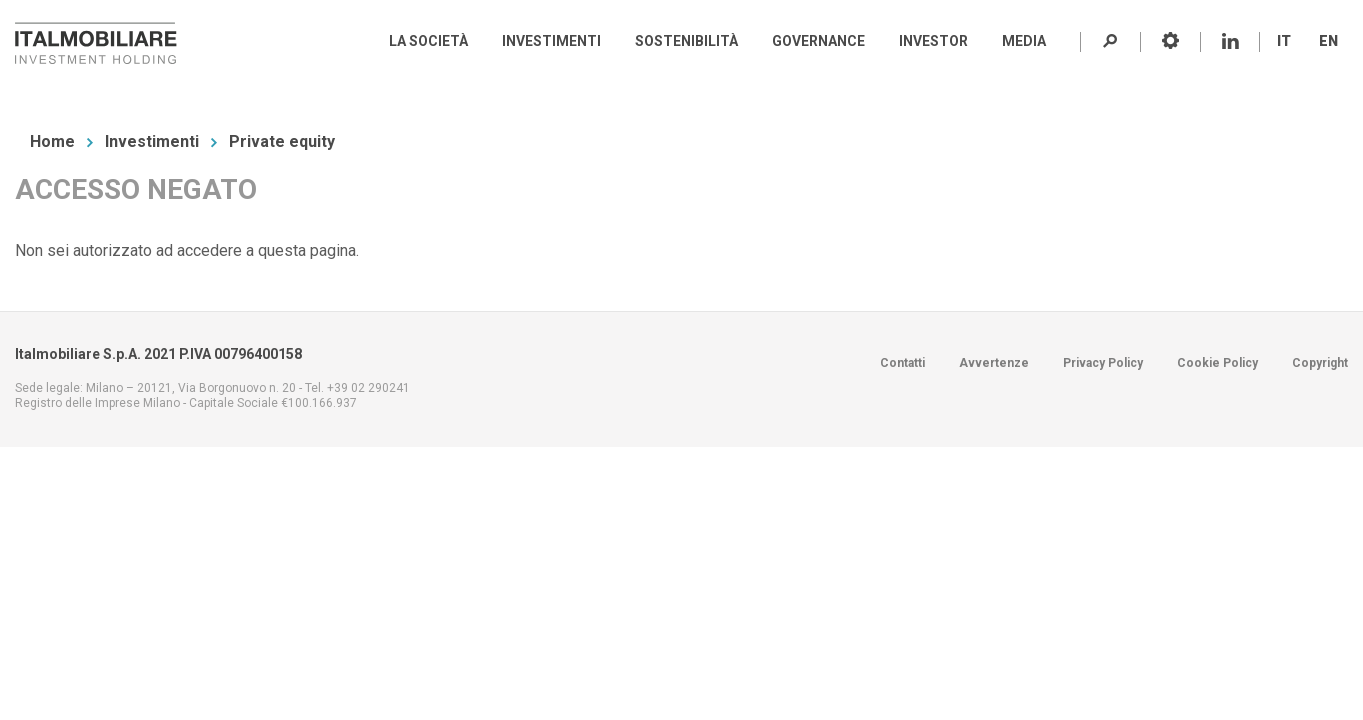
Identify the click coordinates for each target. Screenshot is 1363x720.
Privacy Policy (1103, 363)
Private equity (282, 141)
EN (1328, 41)
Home (52, 141)
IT (1284, 41)
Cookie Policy (1217, 363)
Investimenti (152, 141)
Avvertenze (994, 363)
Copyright (1320, 363)
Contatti (902, 363)
